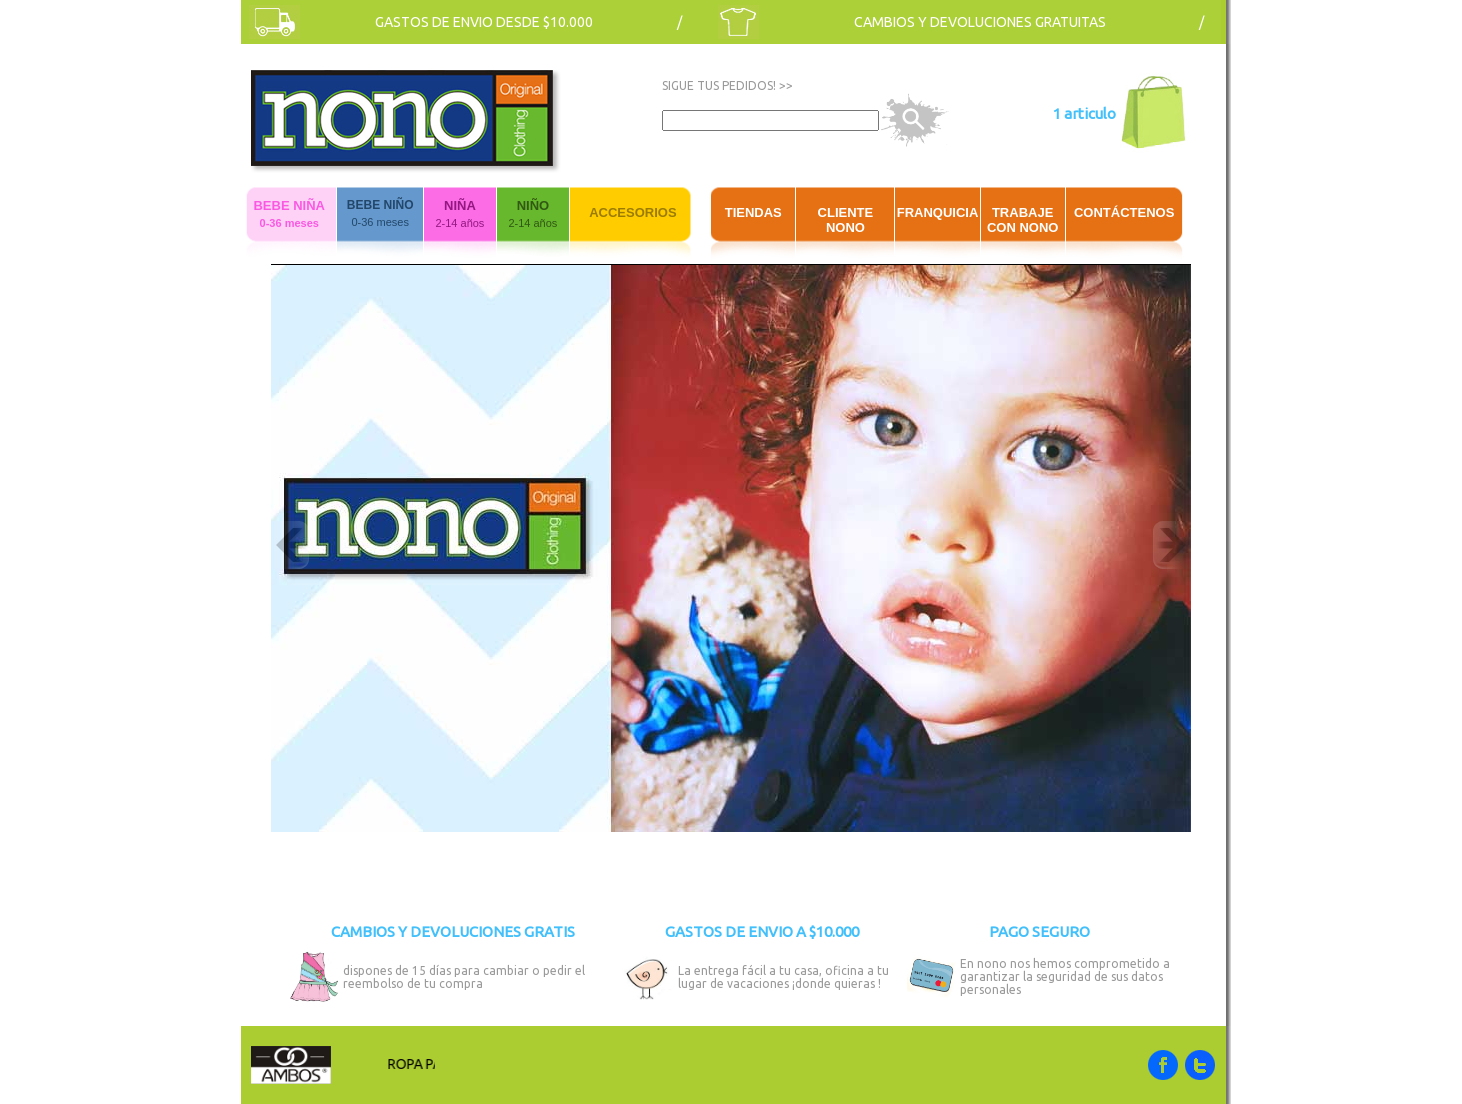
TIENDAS (753, 212)
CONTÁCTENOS (1124, 212)
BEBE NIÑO (380, 205)
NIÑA (460, 205)
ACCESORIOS (632, 212)
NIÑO (533, 205)
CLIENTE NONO (846, 220)
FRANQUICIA (938, 212)
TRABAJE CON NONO (1023, 220)
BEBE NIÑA (289, 205)
